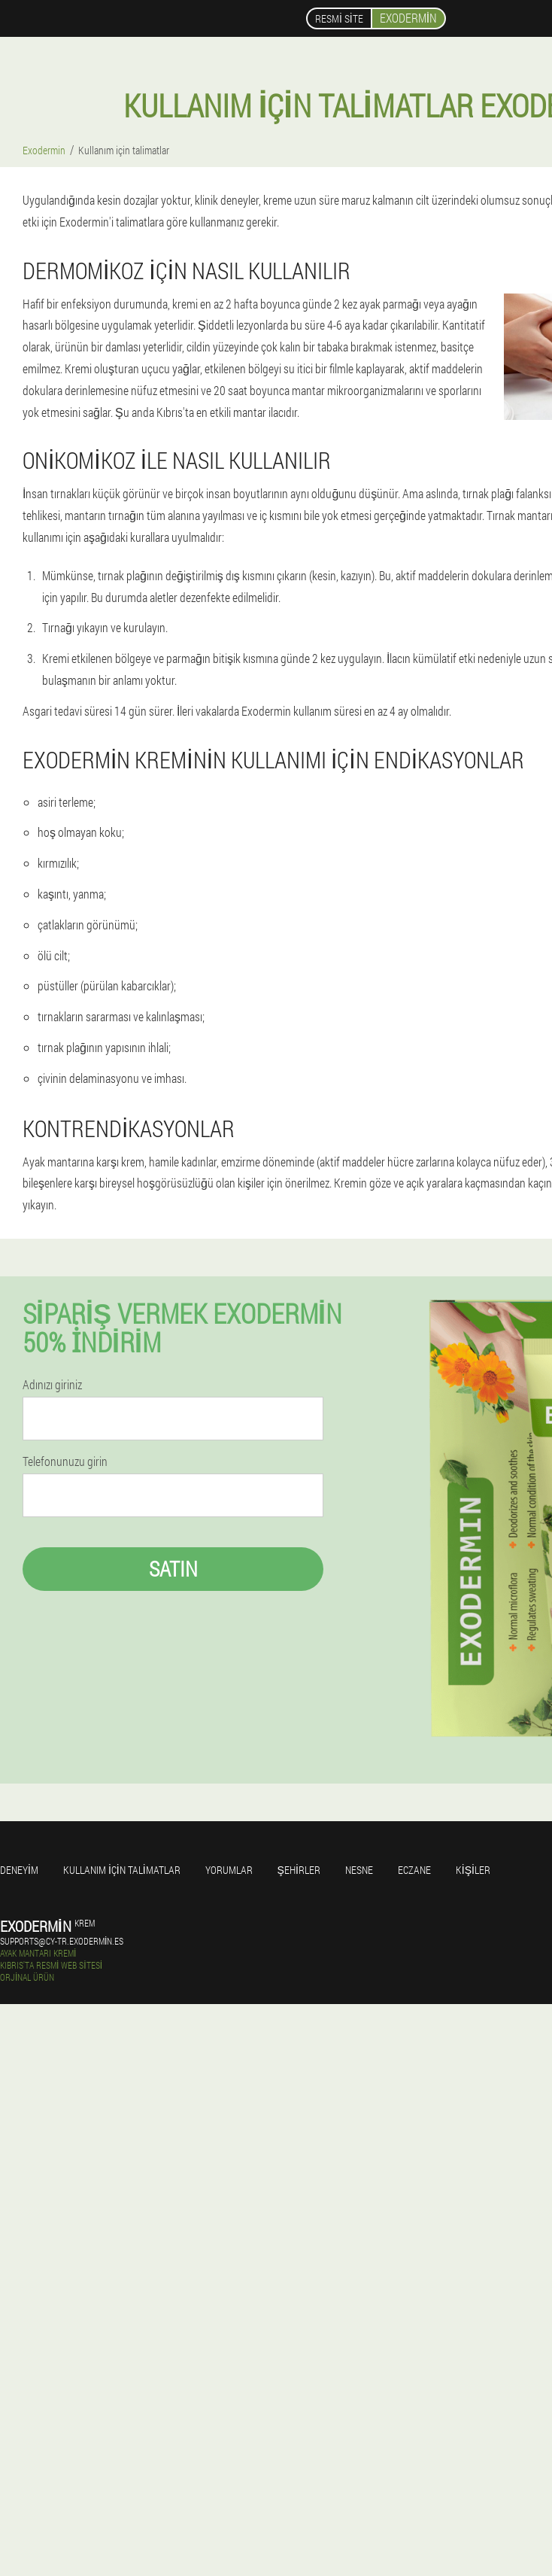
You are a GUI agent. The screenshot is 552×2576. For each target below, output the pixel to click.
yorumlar (229, 1870)
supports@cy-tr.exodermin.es (61, 1941)
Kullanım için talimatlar (121, 1870)
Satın (173, 1569)
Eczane (414, 1870)
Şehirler (299, 1870)
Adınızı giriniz (52, 1385)
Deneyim (19, 1870)
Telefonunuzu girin (65, 1461)
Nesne (359, 1870)
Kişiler (473, 1870)
